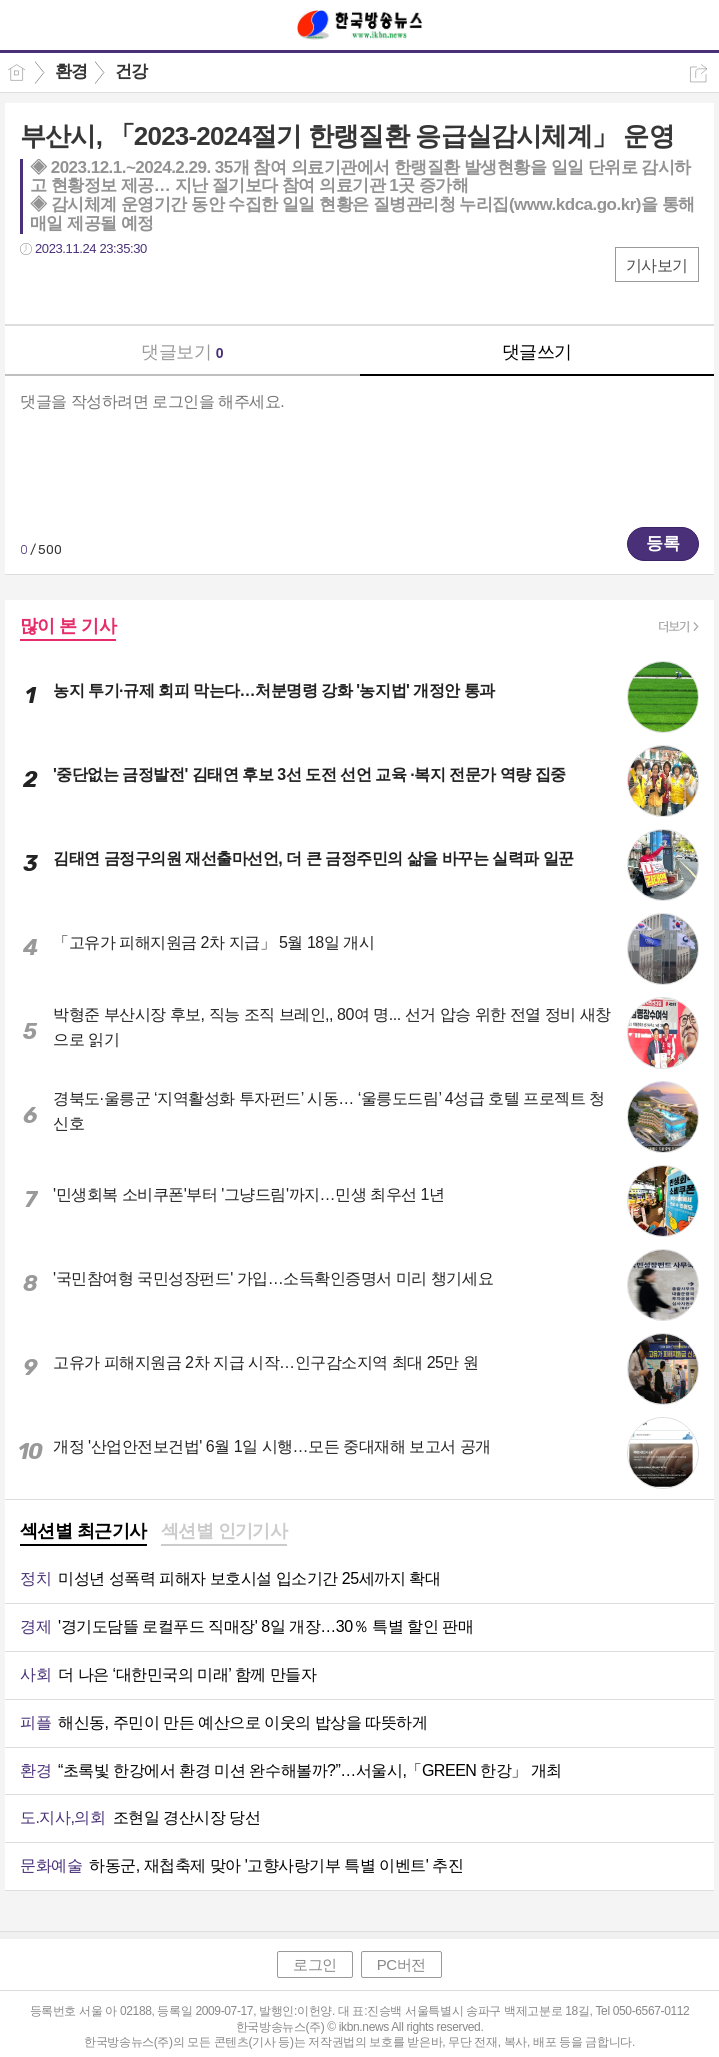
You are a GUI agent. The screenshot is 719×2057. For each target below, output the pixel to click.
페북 (37, 289)
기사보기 (657, 265)
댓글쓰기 (537, 352)
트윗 (77, 289)
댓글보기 (182, 352)
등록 (663, 543)
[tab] (83, 1533)
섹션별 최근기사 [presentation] (83, 1531)
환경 (71, 71)
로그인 (315, 1964)
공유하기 (698, 73)
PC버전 (401, 1964)
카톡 (117, 289)
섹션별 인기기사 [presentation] (224, 1531)
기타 (157, 289)
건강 (131, 71)
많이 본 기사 (68, 626)
